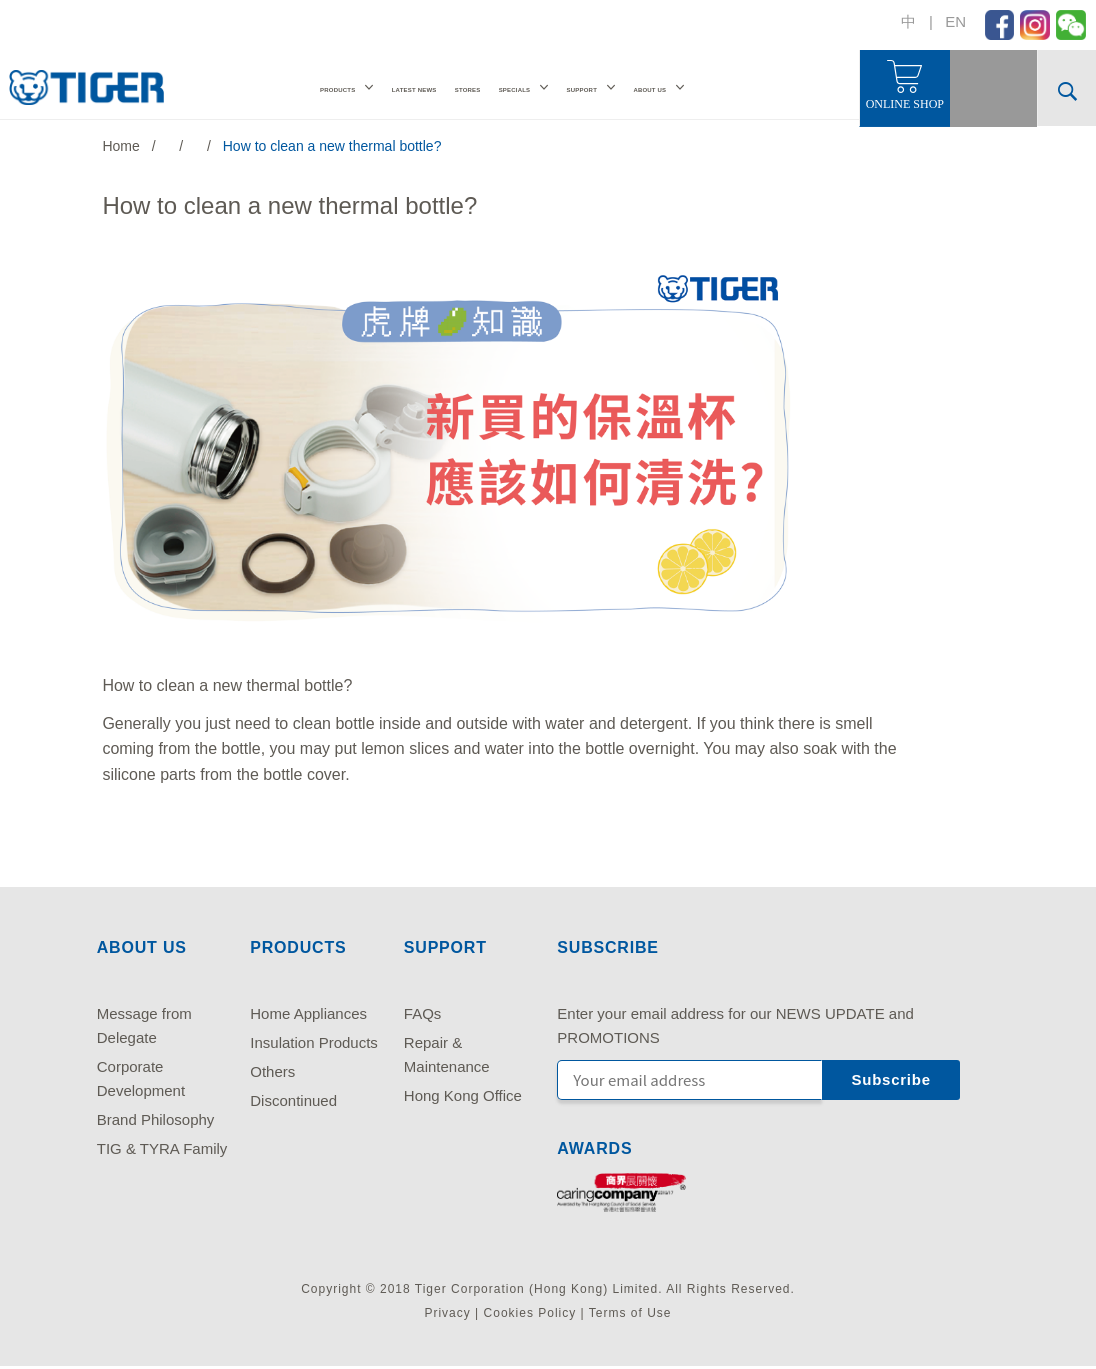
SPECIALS (515, 90)
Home (120, 146)
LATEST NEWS (414, 90)
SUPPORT (581, 90)
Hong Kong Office (463, 1095)
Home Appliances (308, 1013)
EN (955, 21)
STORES (468, 90)
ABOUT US (649, 90)
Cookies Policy (530, 1313)
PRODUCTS (337, 90)
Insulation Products (314, 1042)
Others (272, 1071)
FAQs (423, 1013)
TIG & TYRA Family (162, 1148)
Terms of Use (630, 1313)
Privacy (447, 1313)
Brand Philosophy (156, 1119)
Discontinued (293, 1100)
